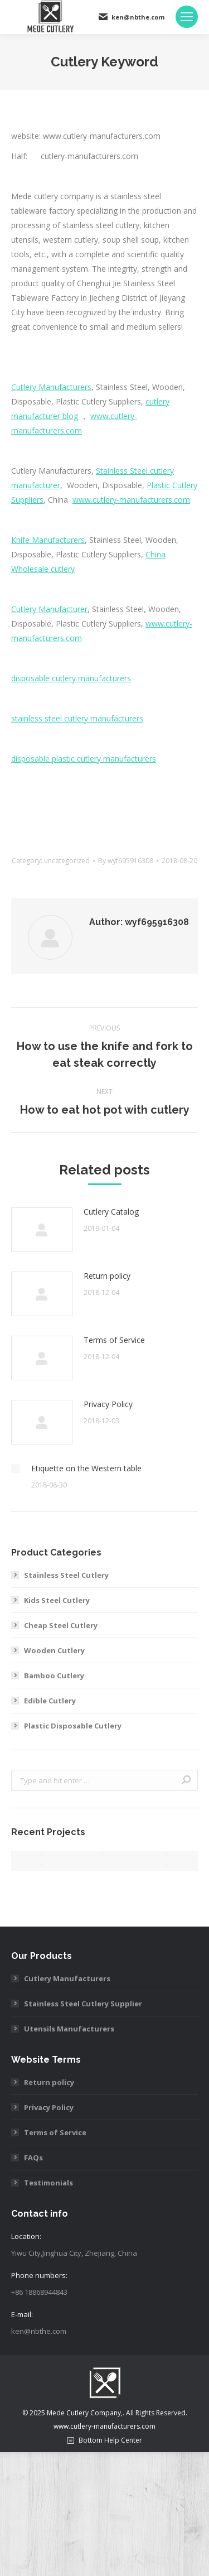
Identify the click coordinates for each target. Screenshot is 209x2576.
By (125, 860)
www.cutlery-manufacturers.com (131, 499)
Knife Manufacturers (48, 540)
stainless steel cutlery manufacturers (77, 718)
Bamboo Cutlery (54, 1675)
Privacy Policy (108, 1404)
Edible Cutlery (50, 1701)
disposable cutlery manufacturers (71, 678)
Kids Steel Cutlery (57, 1600)
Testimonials (48, 2183)
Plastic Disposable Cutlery (72, 1726)
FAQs (33, 2158)
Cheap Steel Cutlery (61, 1625)
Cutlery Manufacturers (51, 387)
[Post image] (41, 1229)
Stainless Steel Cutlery (66, 1575)
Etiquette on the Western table (86, 1468)
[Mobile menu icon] (187, 17)
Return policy (107, 1275)
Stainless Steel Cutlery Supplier (83, 2004)
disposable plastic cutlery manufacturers (83, 758)
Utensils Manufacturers (69, 2029)
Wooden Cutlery (54, 1650)
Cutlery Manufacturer (49, 609)
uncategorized (67, 860)
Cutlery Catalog (111, 1211)
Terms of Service (114, 1340)
